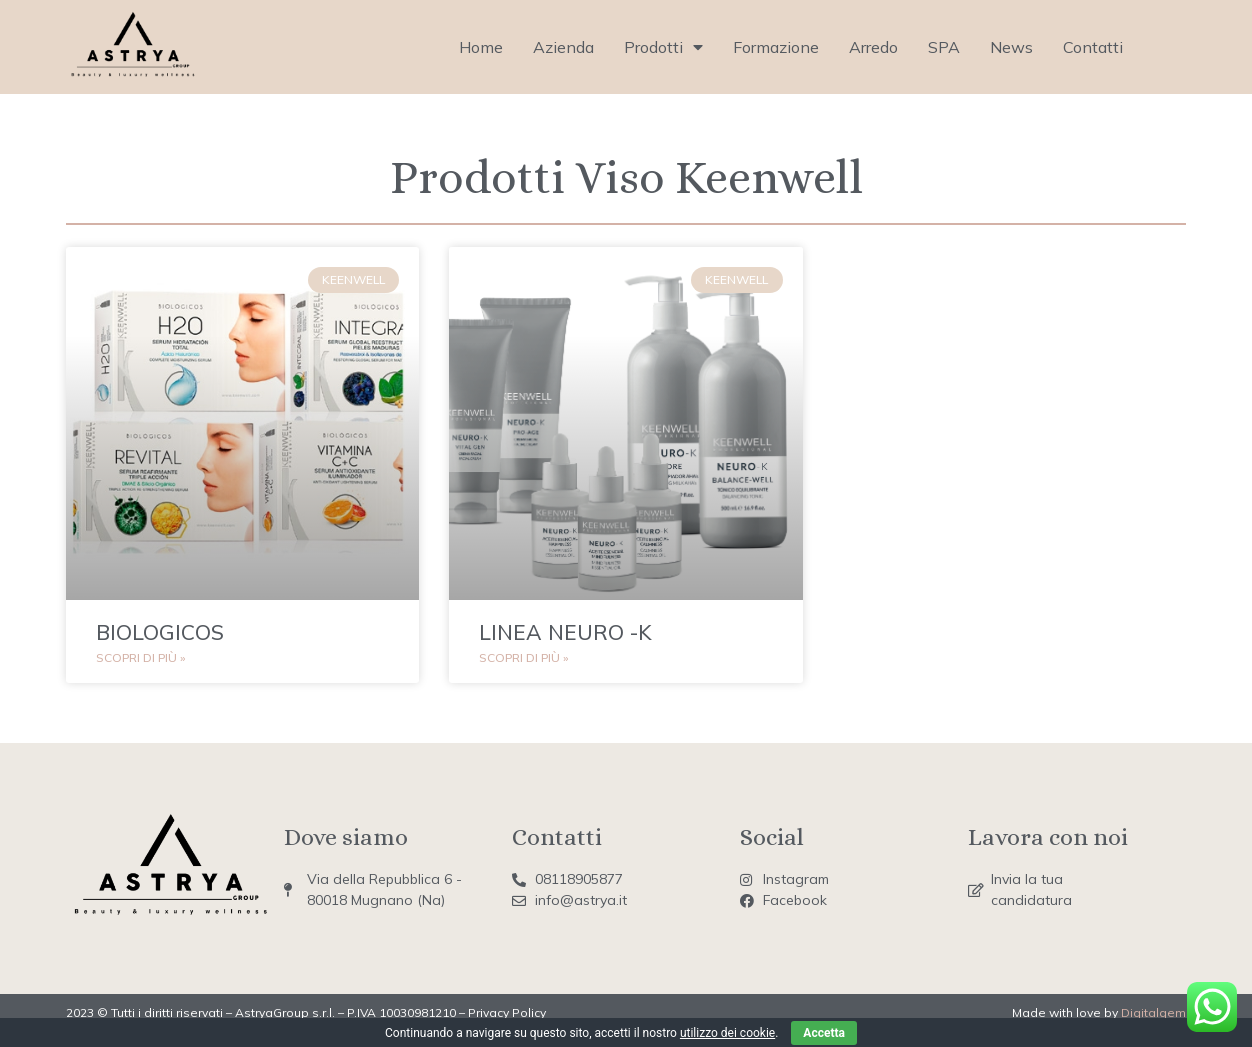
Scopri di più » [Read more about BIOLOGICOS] (140, 657)
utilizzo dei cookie (727, 1033)
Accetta (824, 1033)
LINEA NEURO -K (565, 632)
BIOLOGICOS (160, 632)
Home (481, 47)
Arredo (873, 47)
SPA (944, 47)
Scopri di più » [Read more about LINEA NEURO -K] (523, 657)
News (1011, 47)
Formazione (776, 47)
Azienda (563, 47)
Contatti (1093, 47)
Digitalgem (1153, 1012)
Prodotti (663, 47)
